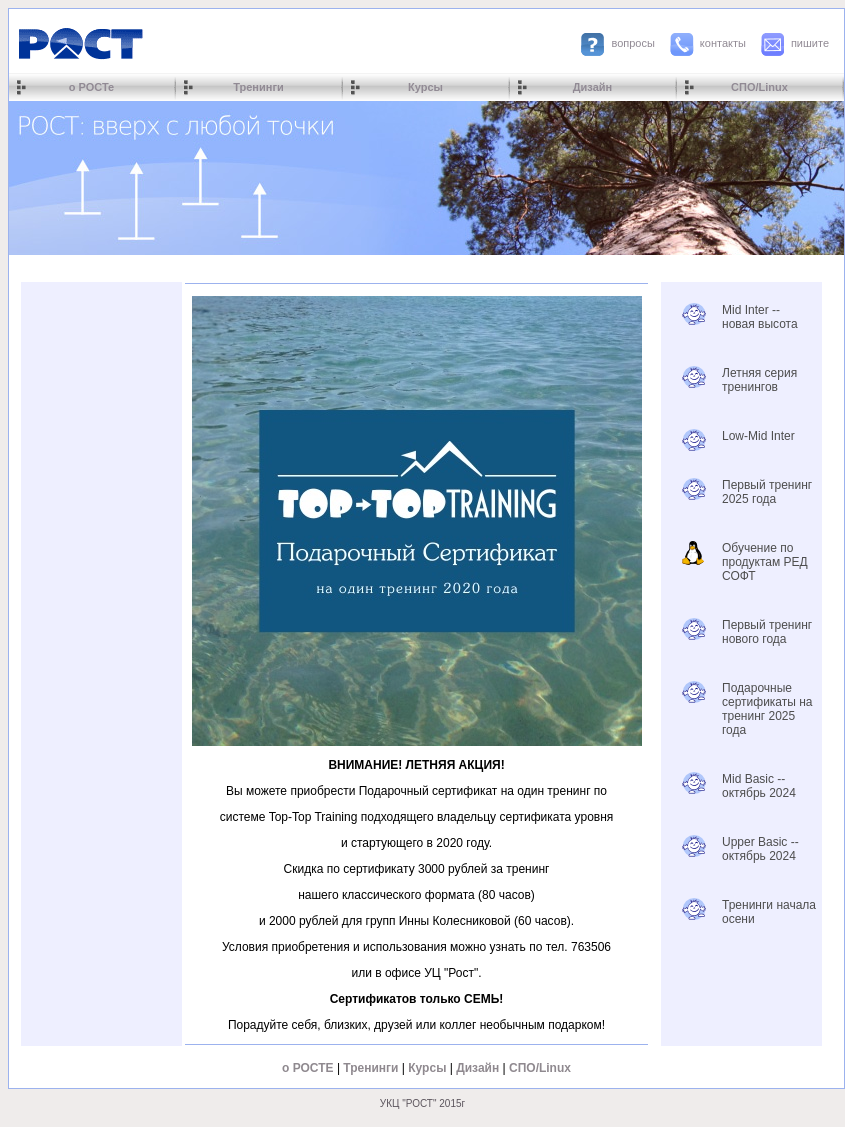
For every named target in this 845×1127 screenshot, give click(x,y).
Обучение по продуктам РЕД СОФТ (765, 562)
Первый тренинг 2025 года (767, 492)
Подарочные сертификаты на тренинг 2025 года (767, 709)
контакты (723, 43)
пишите (810, 43)
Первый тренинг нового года (767, 632)
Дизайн (592, 87)
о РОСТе (91, 87)
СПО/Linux (759, 87)
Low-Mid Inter (758, 436)
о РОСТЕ (308, 1068)
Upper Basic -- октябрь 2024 (760, 849)
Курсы (425, 87)
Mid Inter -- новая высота (760, 317)
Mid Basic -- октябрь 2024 (759, 786)
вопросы (632, 43)
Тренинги (258, 87)
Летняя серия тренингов (759, 380)
